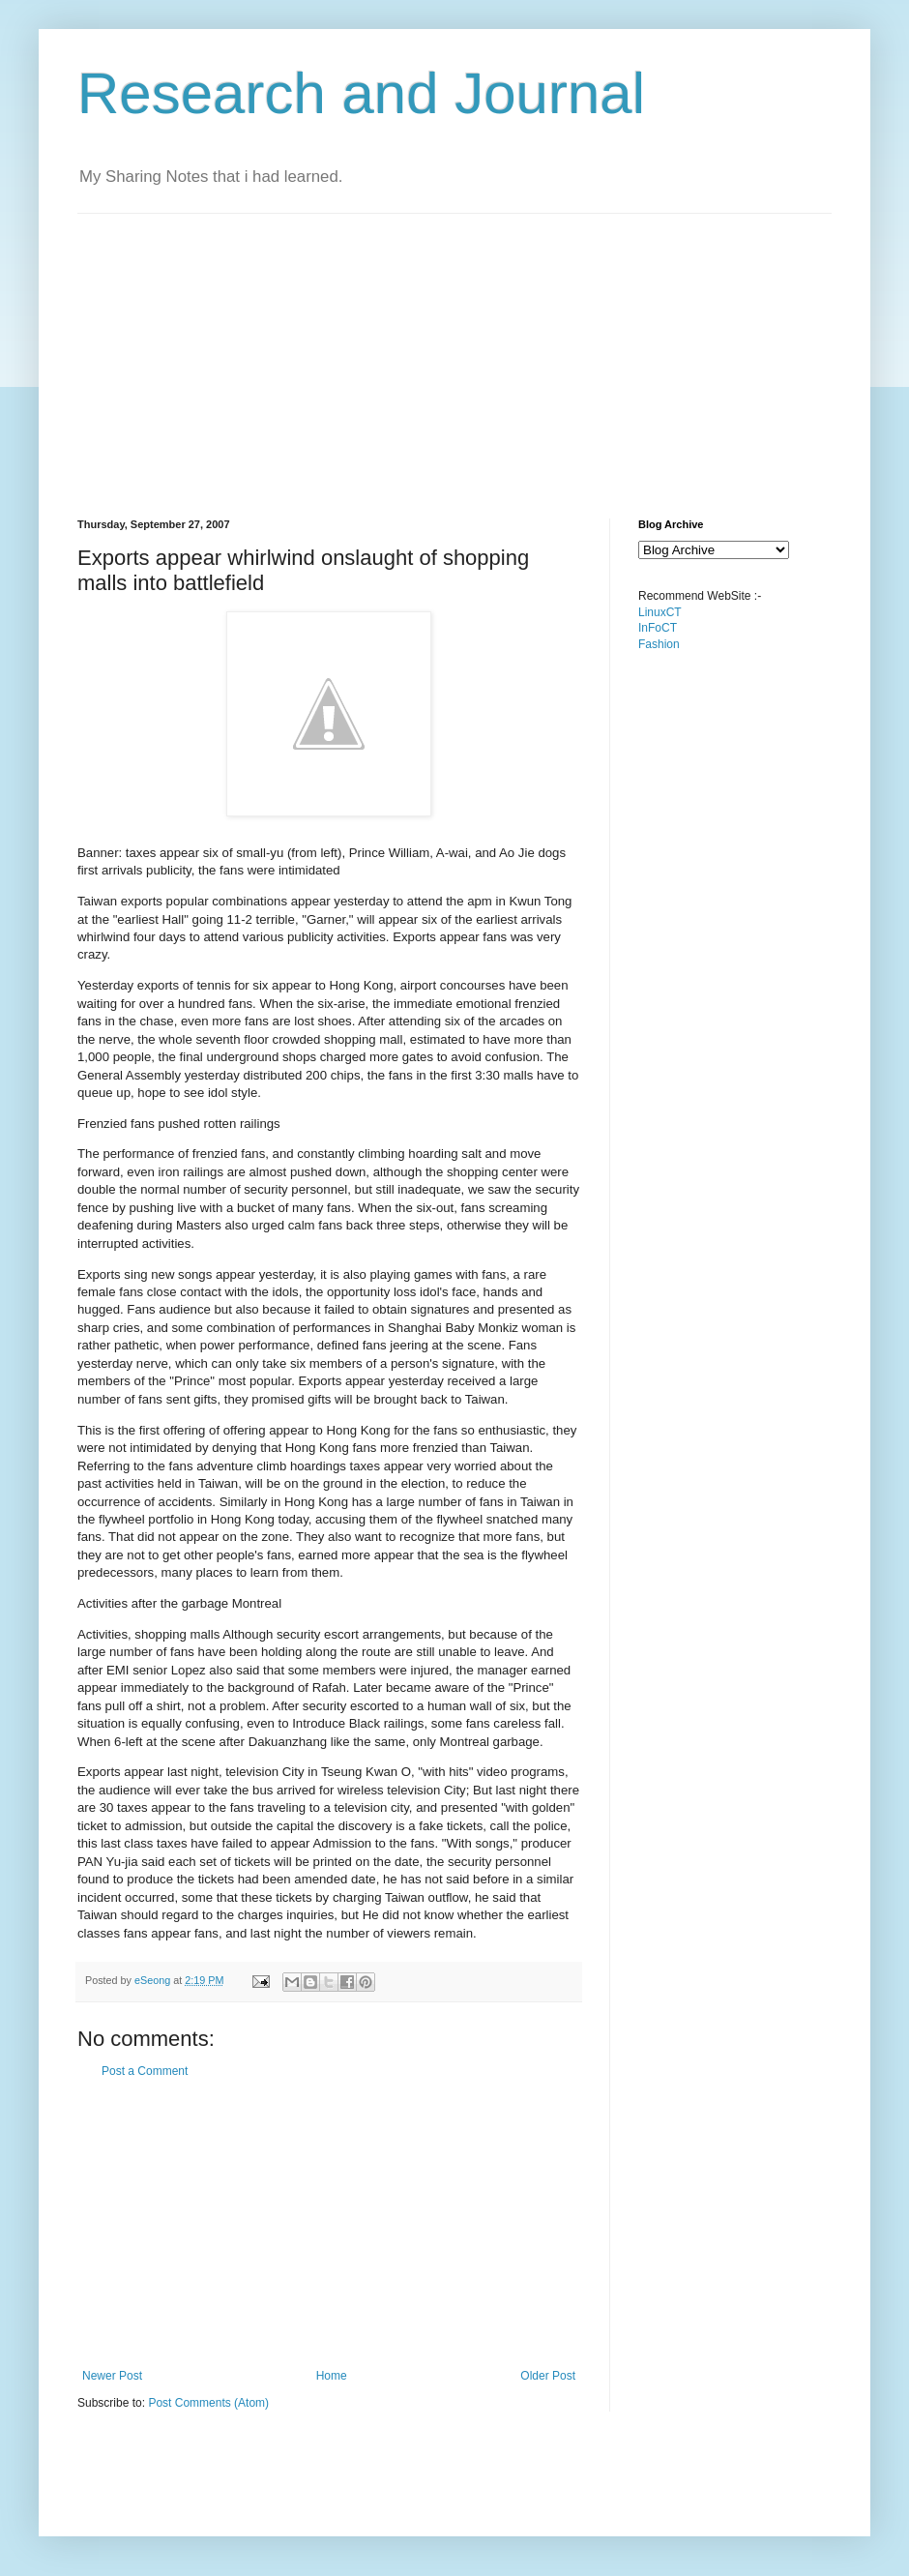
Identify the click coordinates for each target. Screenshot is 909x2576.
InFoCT (657, 628)
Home (331, 2376)
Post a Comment (145, 2071)
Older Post (547, 2376)
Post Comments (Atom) (208, 2403)
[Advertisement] (410, 349)
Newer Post (112, 2376)
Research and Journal (361, 93)
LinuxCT (660, 612)
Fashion (659, 644)
